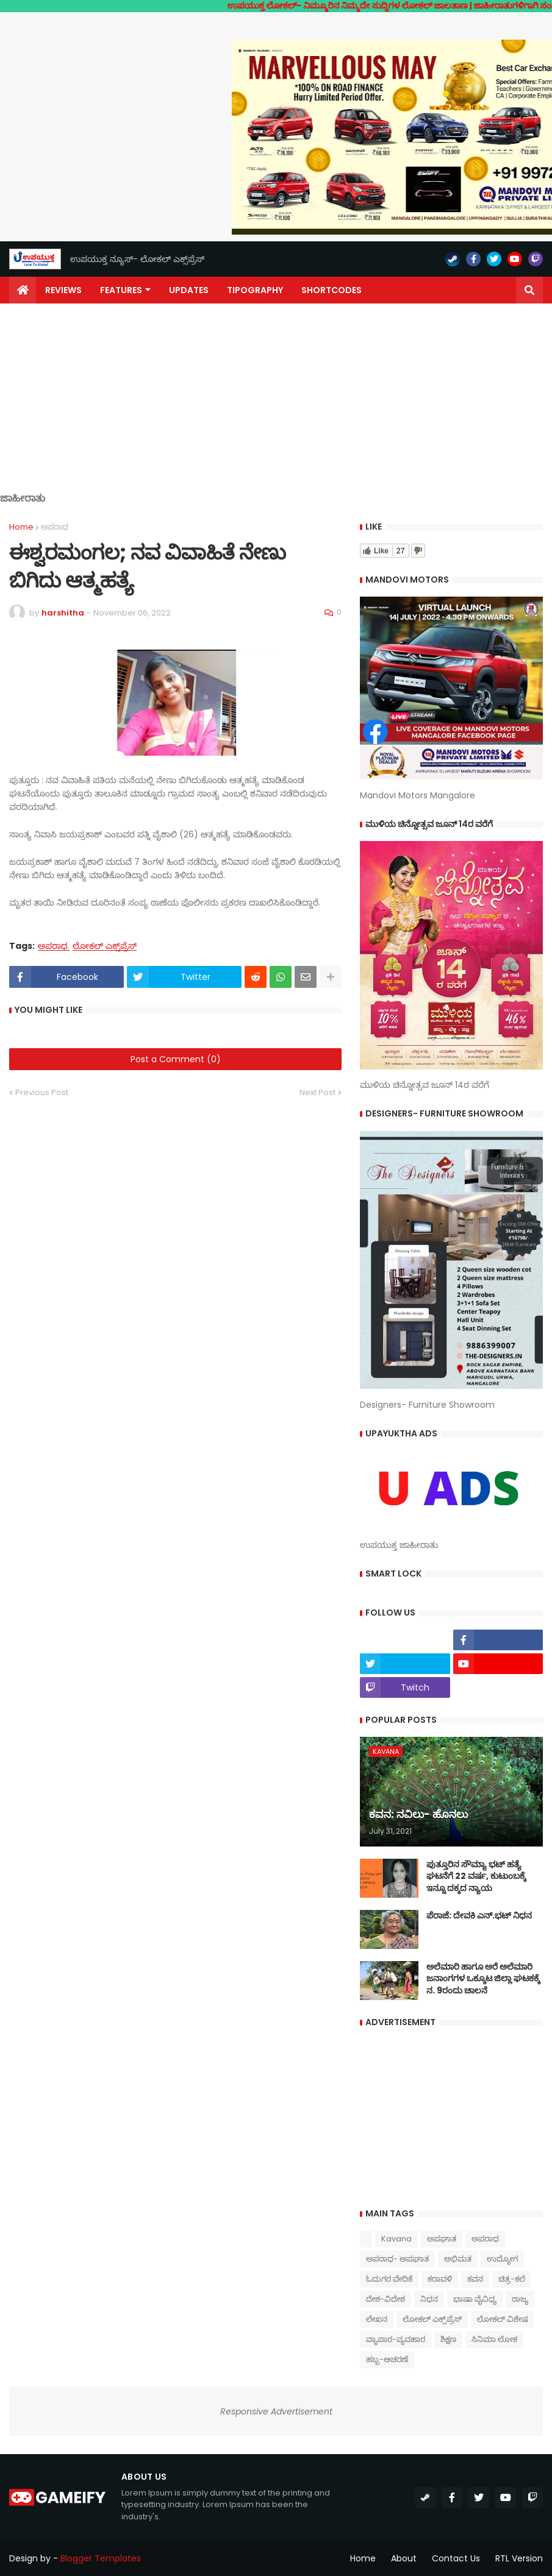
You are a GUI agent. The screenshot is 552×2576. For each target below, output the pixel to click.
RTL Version (519, 2558)
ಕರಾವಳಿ (440, 2279)
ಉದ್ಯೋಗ (502, 2259)
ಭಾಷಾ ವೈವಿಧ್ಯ (474, 2299)
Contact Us (456, 2558)
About (404, 2558)
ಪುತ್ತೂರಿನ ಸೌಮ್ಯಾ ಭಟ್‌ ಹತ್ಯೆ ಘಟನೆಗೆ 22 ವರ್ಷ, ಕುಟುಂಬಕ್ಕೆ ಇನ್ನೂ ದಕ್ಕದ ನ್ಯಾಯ (476, 1876)
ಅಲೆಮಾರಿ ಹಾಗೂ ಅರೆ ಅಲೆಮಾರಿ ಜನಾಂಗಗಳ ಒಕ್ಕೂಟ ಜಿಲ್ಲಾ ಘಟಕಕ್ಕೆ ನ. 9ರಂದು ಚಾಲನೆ (483, 1978)
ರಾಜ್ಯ (520, 2299)
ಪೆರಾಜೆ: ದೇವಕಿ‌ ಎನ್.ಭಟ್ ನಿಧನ (479, 1915)
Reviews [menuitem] (63, 290)
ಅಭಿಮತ (457, 2259)
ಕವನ (475, 2279)
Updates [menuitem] (189, 290)
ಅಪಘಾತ (441, 2238)
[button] (529, 290)
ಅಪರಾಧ (54, 527)
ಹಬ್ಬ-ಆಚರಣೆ (387, 2359)
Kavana (396, 2238)
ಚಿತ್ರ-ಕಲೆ (511, 2279)
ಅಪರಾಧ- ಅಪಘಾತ (397, 2259)
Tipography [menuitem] (255, 290)
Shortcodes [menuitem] (331, 290)
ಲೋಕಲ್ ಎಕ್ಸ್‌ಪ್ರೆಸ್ (105, 946)
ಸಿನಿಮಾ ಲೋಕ (494, 2339)
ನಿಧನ (429, 2299)
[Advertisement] (276, 407)
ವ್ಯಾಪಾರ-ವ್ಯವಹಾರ (395, 2339)
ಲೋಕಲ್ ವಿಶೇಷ (502, 2319)
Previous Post (41, 1092)
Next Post (317, 1092)
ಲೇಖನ (376, 2319)
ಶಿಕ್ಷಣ (448, 2339)
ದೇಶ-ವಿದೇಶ (385, 2299)
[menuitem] (22, 290)
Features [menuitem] (121, 290)
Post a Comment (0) (176, 1059)
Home (21, 527)
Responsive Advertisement (276, 2411)
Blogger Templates (100, 2558)
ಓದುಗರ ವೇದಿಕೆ (389, 2279)
